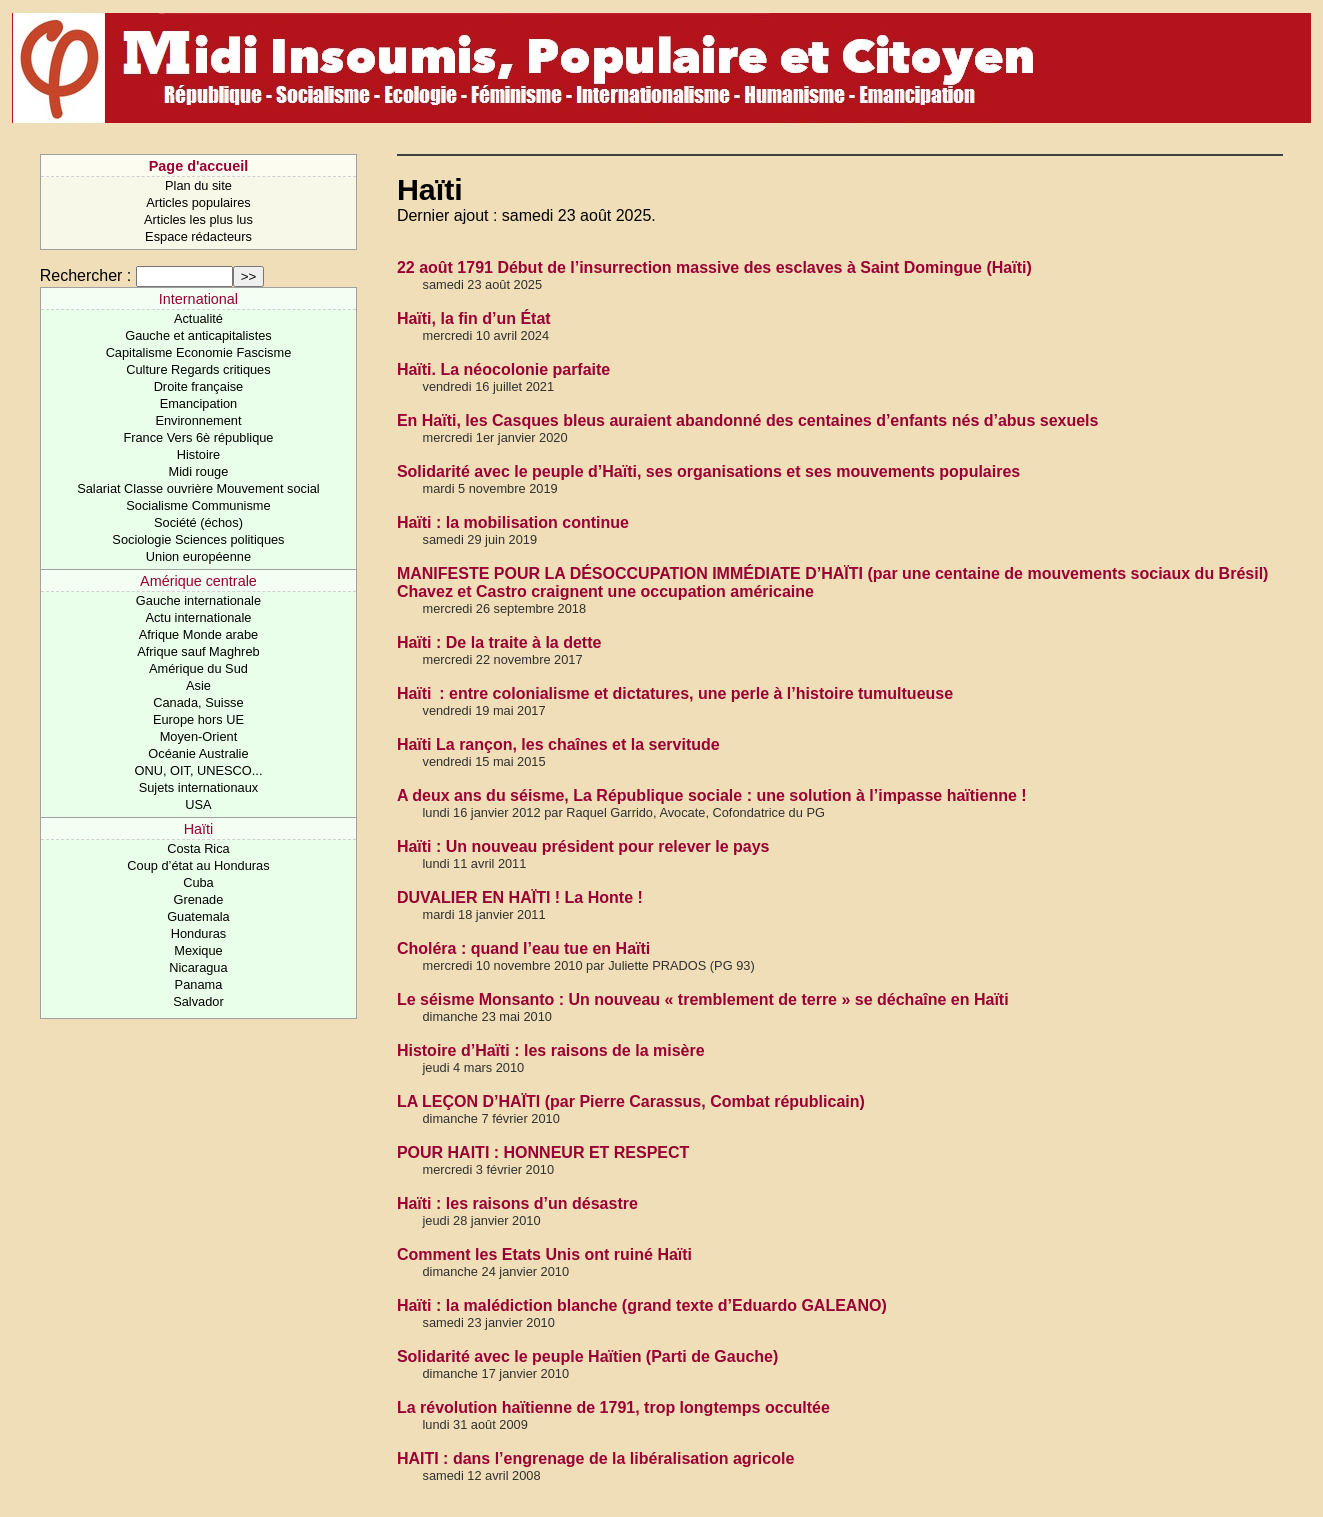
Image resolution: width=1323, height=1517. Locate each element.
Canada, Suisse (198, 702)
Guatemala (198, 916)
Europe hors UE (198, 719)
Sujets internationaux (199, 787)
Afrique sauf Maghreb (198, 651)
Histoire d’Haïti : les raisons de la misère (551, 1050)
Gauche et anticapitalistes (198, 335)
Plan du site (198, 185)
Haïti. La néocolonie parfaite (503, 369)
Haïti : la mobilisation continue (513, 522)
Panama (199, 984)
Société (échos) (198, 522)
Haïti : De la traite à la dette (499, 642)
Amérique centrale (198, 581)
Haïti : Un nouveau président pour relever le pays (583, 846)
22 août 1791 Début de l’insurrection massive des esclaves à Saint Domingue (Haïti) (714, 267)
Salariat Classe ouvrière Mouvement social (198, 488)
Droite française (199, 386)
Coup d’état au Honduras (198, 865)
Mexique (198, 950)
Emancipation (199, 403)
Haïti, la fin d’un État (474, 318)
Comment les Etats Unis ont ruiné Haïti (544, 1254)
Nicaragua (198, 967)
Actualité (198, 318)
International (198, 299)
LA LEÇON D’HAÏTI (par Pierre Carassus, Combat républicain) (631, 1101)
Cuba (198, 882)
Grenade (199, 899)
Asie (198, 685)
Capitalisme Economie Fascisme (199, 352)
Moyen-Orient (199, 736)
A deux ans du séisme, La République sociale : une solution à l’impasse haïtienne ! (712, 795)
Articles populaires (198, 202)
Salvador (198, 1001)
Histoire (198, 454)
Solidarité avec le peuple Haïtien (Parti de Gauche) (587, 1356)
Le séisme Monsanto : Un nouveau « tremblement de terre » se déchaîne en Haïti (703, 999)
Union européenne (198, 556)
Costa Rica (198, 848)
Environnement (198, 420)
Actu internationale (198, 617)
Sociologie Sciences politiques (198, 539)
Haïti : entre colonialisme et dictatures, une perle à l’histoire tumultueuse (675, 693)
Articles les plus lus (198, 219)
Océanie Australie (198, 753)
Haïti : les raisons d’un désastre (517, 1203)
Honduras (199, 933)
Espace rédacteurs (198, 236)
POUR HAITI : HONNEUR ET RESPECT (543, 1152)
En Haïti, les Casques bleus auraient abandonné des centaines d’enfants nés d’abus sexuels (748, 420)
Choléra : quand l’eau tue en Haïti (523, 948)
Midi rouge (199, 471)
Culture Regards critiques (198, 369)
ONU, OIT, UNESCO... (198, 770)
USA (198, 804)
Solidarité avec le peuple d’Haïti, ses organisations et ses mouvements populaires (708, 471)
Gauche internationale (198, 600)
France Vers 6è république (198, 437)
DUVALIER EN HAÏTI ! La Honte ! (520, 897)
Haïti (199, 829)
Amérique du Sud (198, 668)
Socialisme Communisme (198, 505)
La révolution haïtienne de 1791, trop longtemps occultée (613, 1407)
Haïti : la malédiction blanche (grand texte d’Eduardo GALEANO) (642, 1305)
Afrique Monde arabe (199, 634)
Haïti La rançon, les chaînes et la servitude (558, 744)
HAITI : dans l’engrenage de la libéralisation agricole (595, 1458)
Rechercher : (86, 275)
